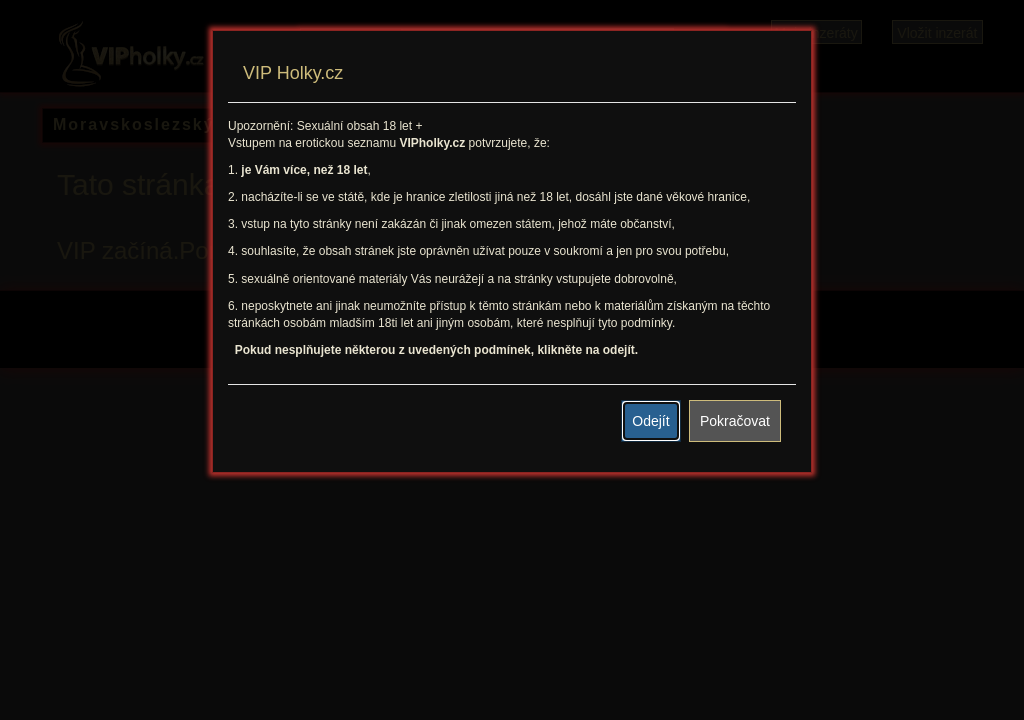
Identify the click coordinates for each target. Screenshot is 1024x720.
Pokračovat (735, 421)
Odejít (650, 421)
